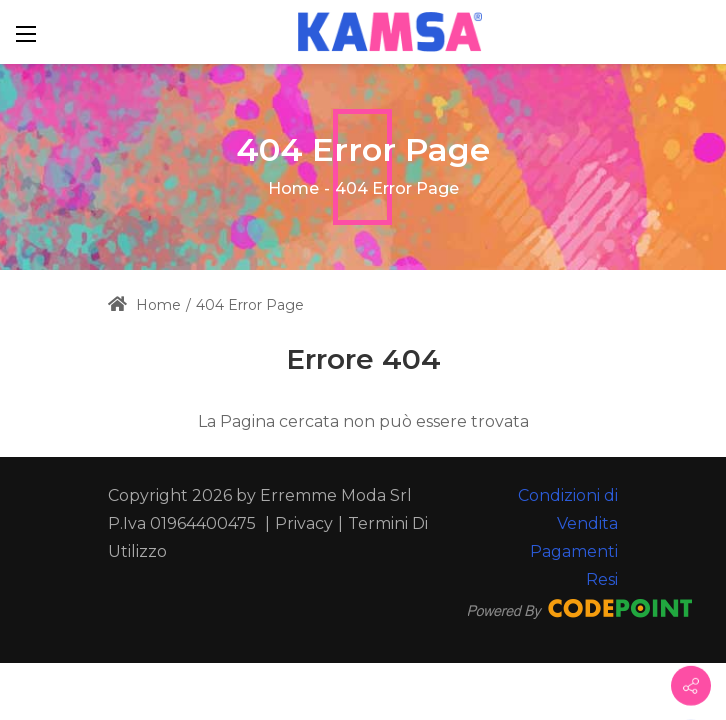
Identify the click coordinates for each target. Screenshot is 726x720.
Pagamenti (574, 551)
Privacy (304, 523)
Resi (602, 579)
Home (293, 188)
